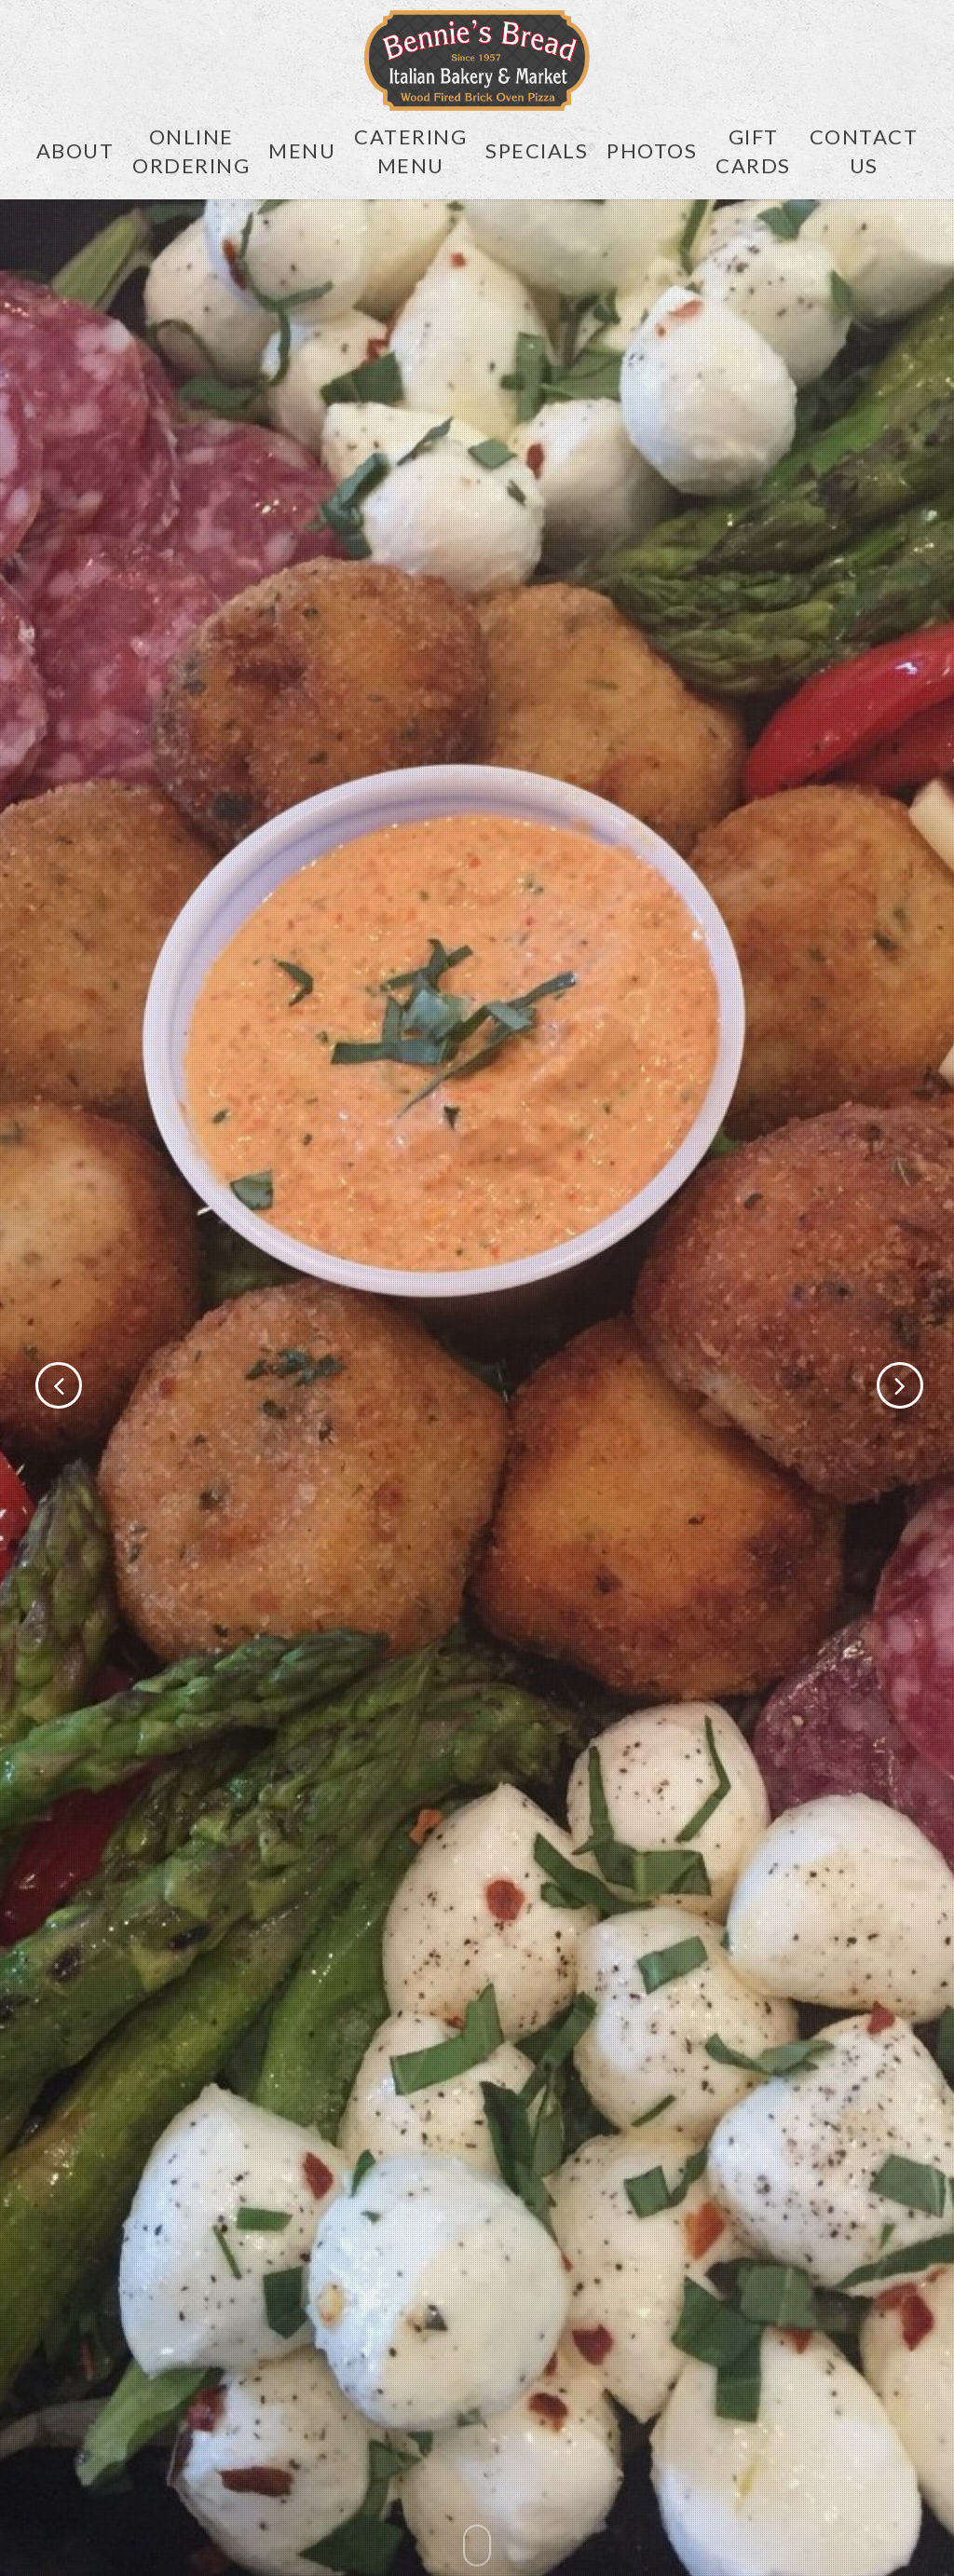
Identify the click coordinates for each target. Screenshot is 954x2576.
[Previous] (28, 1386)
